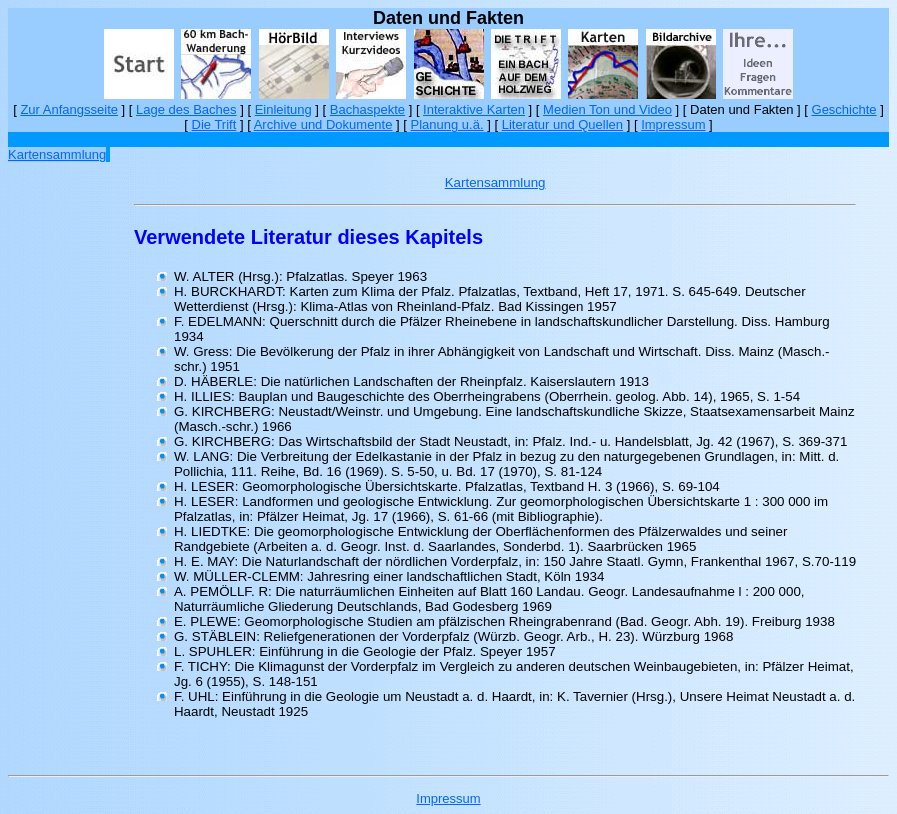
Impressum (673, 124)
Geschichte (844, 109)
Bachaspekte (367, 109)
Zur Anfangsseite (69, 109)
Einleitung (283, 109)
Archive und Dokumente (323, 124)
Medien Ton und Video (607, 109)
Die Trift (214, 124)
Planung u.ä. (447, 124)
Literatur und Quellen (562, 124)
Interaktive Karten (474, 109)
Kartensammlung (57, 154)
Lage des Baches (186, 109)
